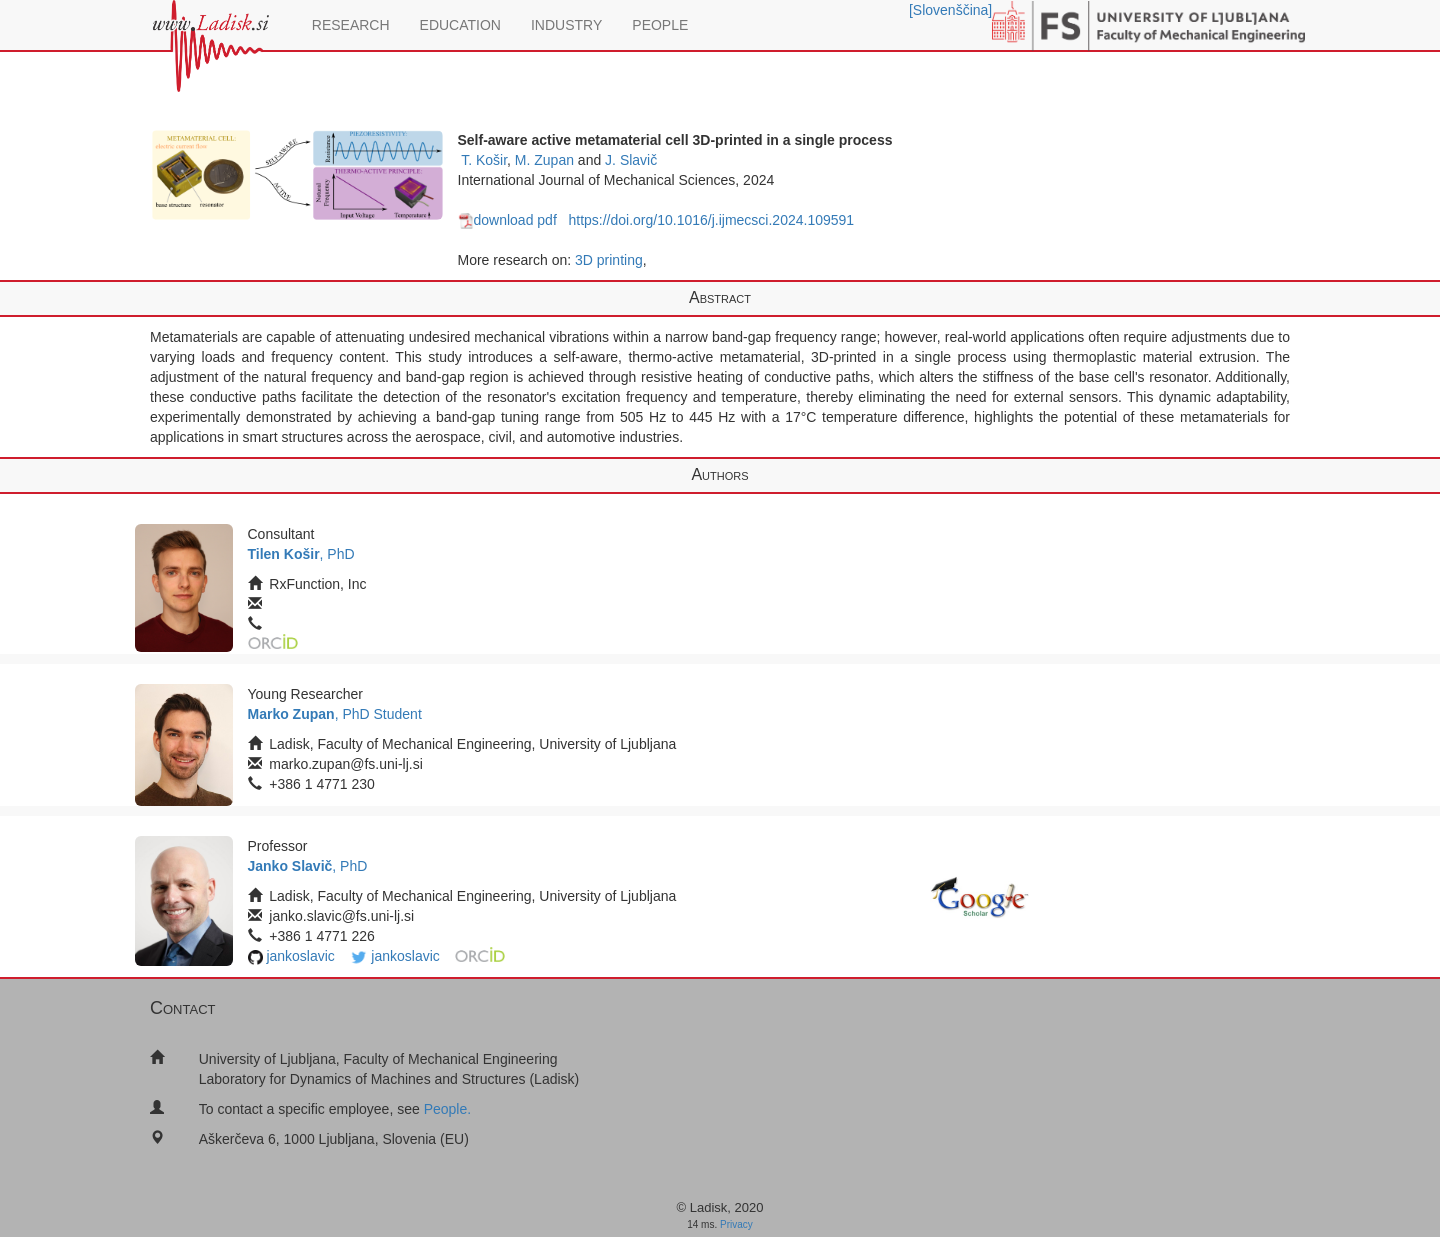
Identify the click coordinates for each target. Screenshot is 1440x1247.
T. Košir (484, 160)
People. (447, 1109)
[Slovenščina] (950, 10)
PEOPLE (660, 25)
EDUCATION (460, 25)
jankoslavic (300, 956)
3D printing (609, 260)
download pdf (507, 220)
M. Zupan (544, 160)
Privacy (736, 1224)
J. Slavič (631, 160)
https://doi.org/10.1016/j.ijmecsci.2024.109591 (711, 220)
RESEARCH (351, 25)
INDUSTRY (566, 25)
